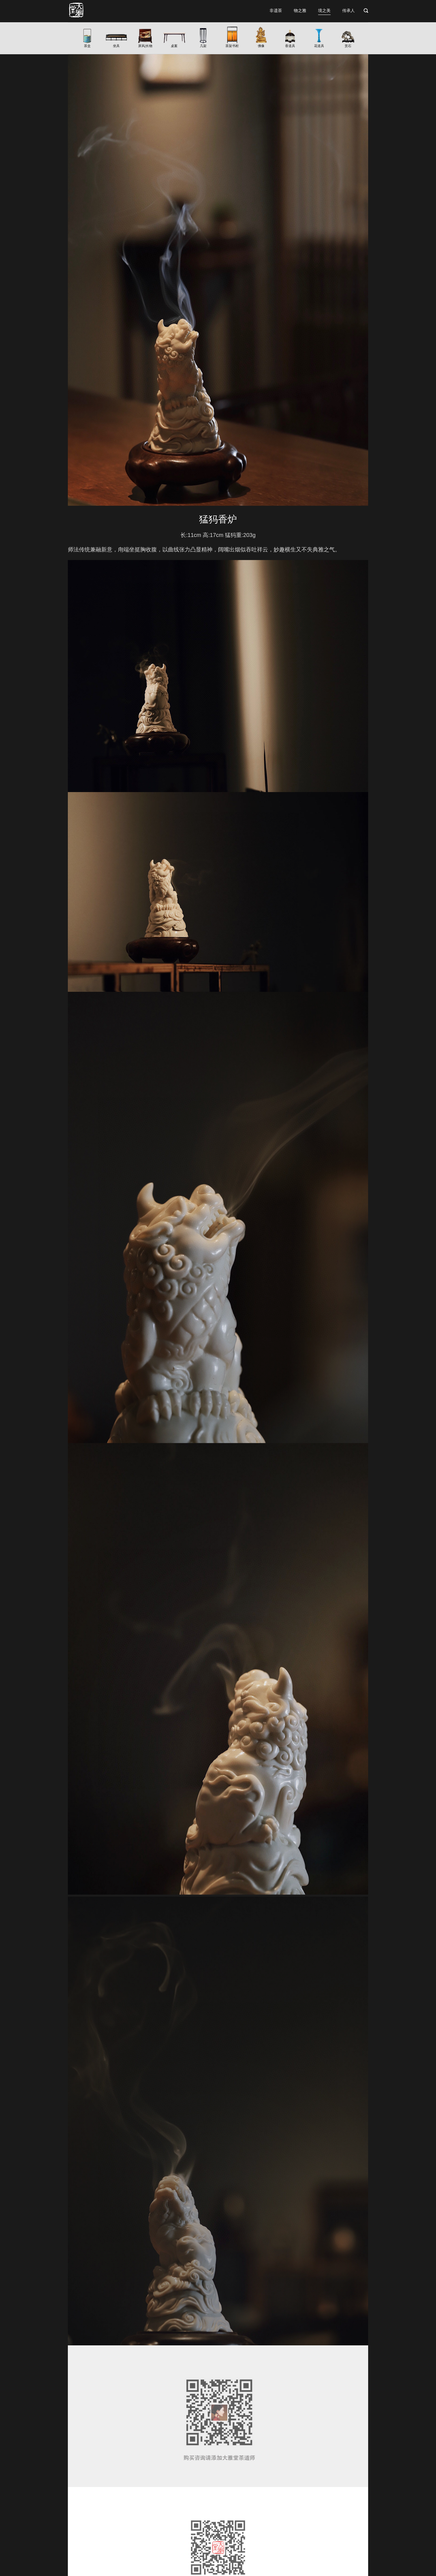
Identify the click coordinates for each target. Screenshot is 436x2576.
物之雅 (300, 10)
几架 (203, 46)
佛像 (261, 46)
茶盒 (87, 46)
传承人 (348, 10)
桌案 (174, 46)
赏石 (348, 46)
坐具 (116, 46)
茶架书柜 (232, 46)
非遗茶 (275, 10)
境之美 (324, 10)
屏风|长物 (145, 46)
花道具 (319, 46)
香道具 (290, 46)
